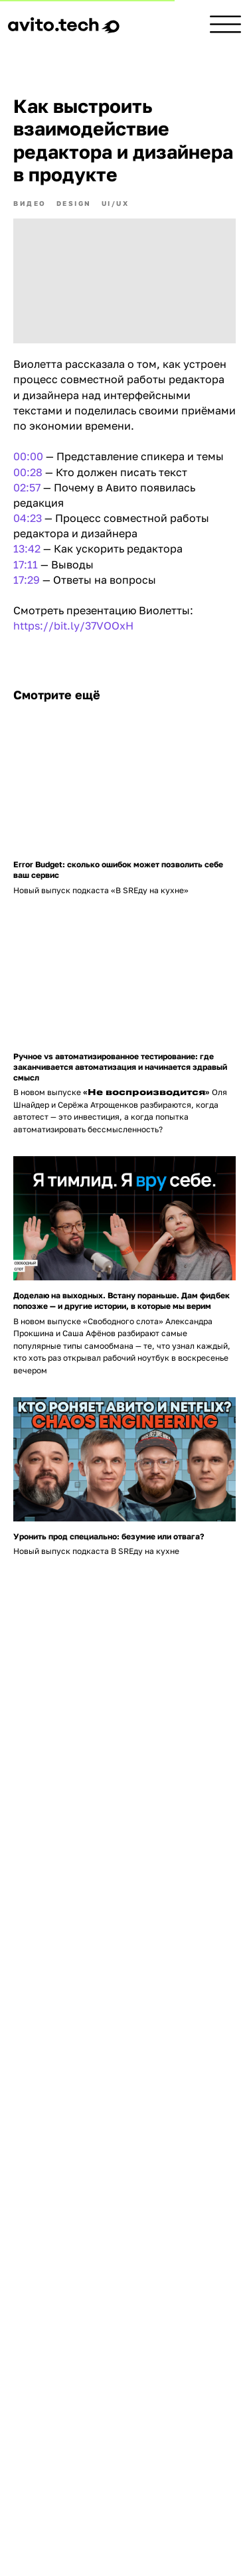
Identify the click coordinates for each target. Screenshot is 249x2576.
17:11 (25, 564)
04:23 (27, 518)
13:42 (27, 548)
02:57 (27, 487)
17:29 (26, 579)
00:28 (27, 472)
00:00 (28, 456)
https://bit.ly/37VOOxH (73, 625)
